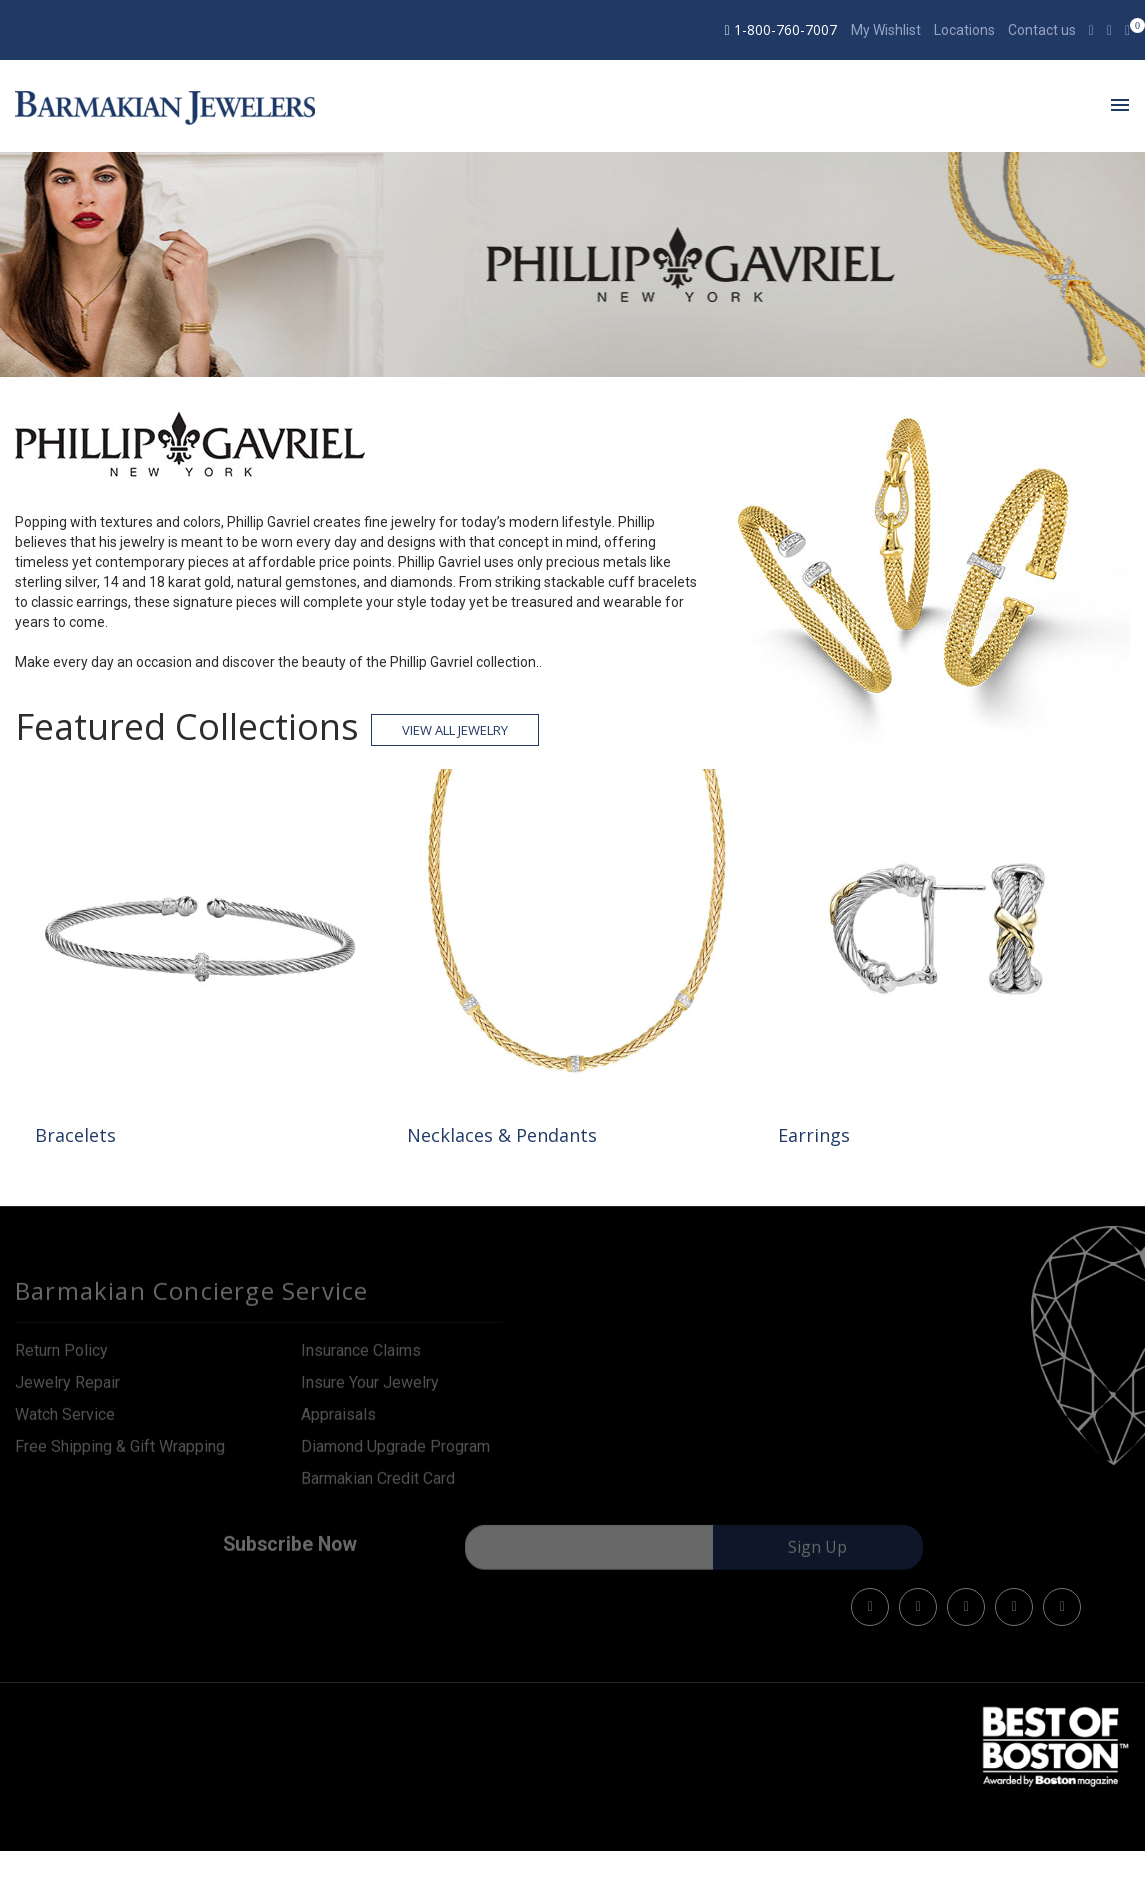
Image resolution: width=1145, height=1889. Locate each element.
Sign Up (817, 1555)
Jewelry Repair (67, 1389)
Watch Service (65, 1421)
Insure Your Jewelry (370, 1389)
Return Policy (61, 1357)
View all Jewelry (455, 730)
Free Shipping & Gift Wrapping (120, 1453)
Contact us (1042, 30)
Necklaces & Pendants (502, 1135)
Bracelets (75, 1135)
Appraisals (338, 1421)
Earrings (814, 1135)
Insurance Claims (361, 1357)
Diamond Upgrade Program (395, 1453)
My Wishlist (886, 30)
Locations (964, 30)
